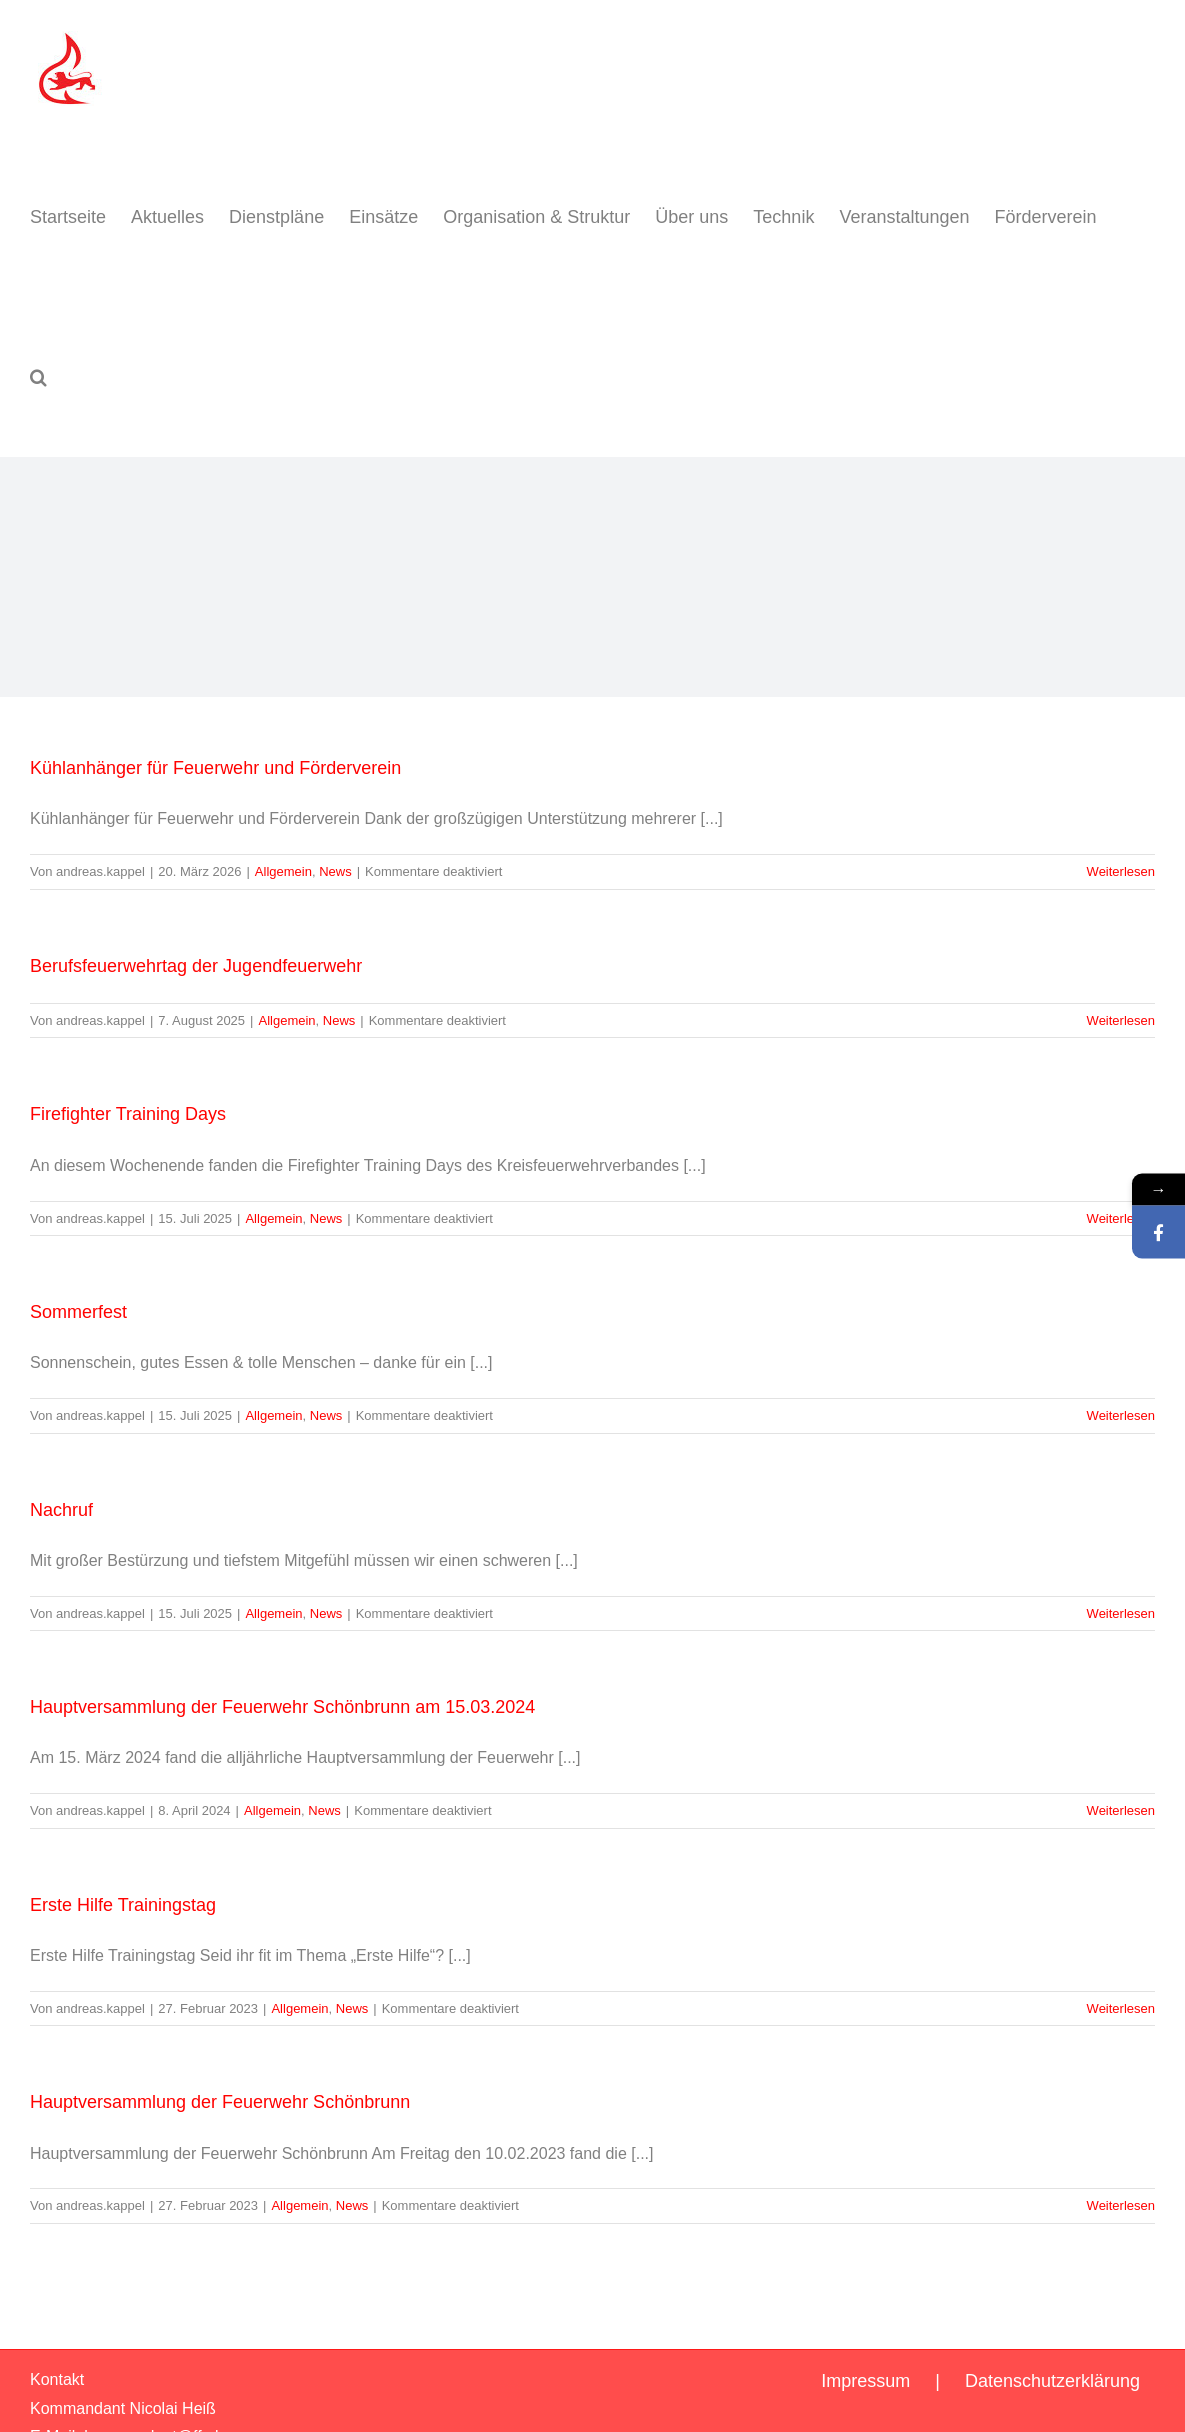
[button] (38, 377)
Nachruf (61, 1510)
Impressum (865, 2381)
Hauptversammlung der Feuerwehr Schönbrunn (220, 2102)
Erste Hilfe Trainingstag (123, 1905)
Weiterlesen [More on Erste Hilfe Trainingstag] (1121, 2008)
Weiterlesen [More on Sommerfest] (1121, 1415)
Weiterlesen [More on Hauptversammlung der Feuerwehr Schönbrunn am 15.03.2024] (1121, 1810)
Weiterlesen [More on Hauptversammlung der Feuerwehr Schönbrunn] (1121, 2205)
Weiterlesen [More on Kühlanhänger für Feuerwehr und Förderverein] (1121, 871)
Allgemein (283, 871)
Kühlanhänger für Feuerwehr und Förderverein (215, 768)
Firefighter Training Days (128, 1114)
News (335, 871)
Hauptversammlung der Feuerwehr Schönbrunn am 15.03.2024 (282, 1707)
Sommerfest (78, 1312)
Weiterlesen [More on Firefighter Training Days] (1121, 1218)
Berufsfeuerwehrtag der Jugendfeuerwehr (196, 966)
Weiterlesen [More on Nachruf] (1121, 1613)
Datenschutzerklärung (1052, 2381)
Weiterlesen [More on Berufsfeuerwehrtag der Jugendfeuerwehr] (1121, 1020)
